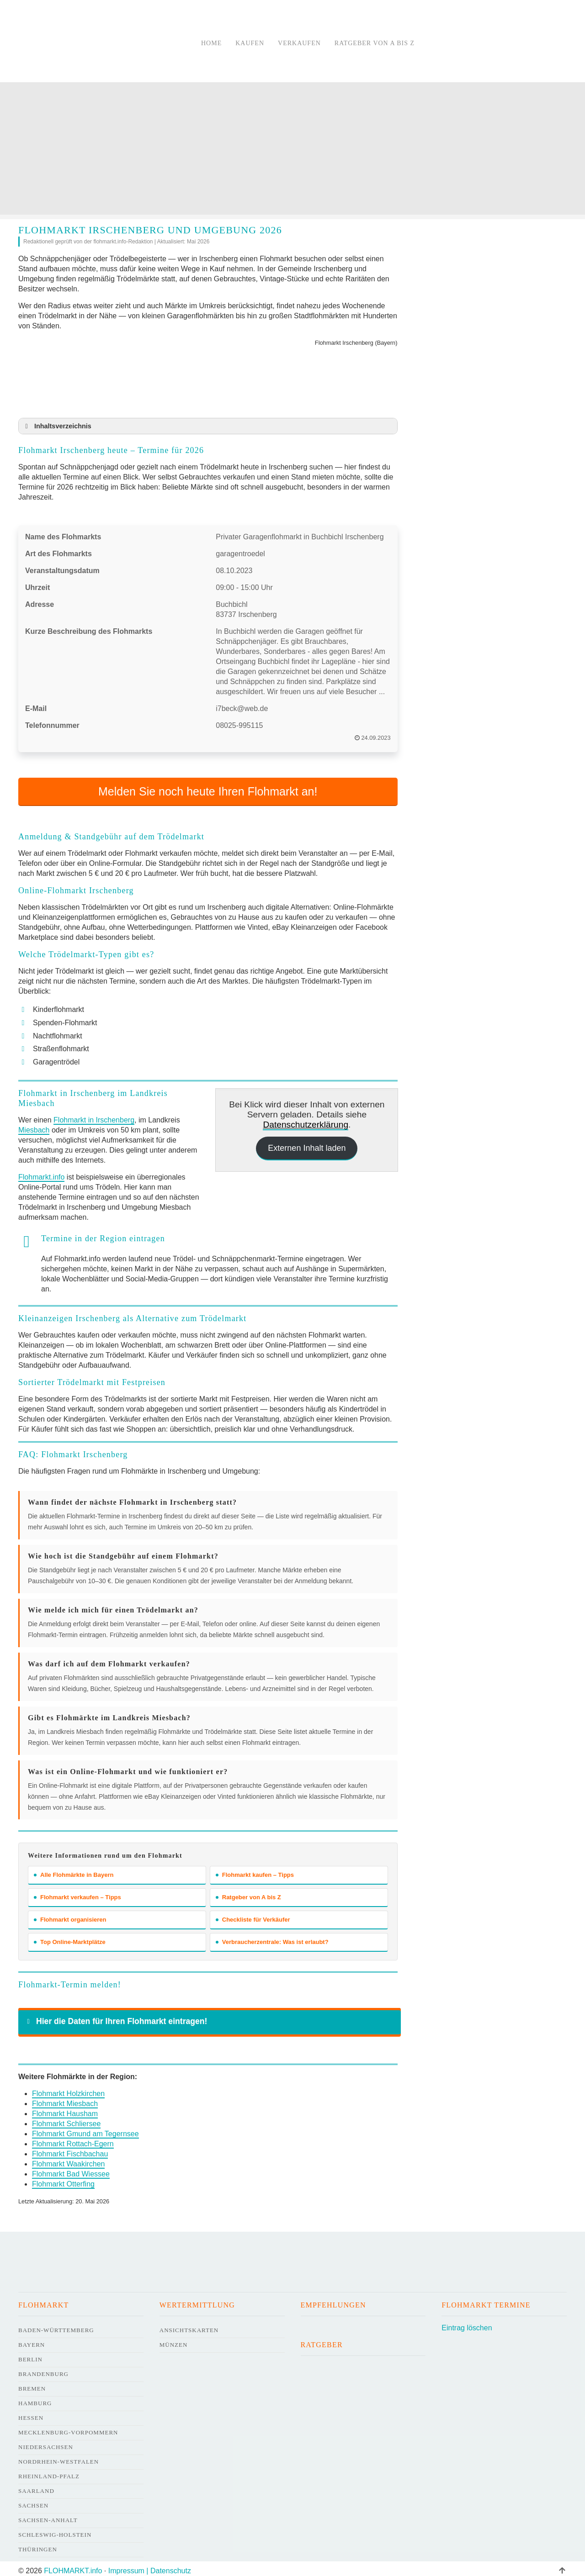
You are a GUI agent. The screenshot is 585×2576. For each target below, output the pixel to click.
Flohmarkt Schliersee (66, 2119)
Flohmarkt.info (41, 1172)
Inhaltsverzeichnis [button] (56, 426)
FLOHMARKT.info (73, 2566)
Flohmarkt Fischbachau (70, 2149)
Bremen (32, 2384)
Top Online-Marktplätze (70, 1937)
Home (211, 43)
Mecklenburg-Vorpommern (68, 2427)
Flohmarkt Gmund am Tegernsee (85, 2129)
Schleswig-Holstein (54, 2530)
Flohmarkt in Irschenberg (93, 1115)
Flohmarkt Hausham (65, 2109)
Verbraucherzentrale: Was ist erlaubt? (272, 1937)
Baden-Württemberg (56, 2325)
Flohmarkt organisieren (70, 1915)
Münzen (174, 2340)
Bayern (31, 2340)
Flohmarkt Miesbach (65, 2099)
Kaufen (249, 43)
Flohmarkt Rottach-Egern (73, 2139)
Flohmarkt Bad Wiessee (71, 2169)
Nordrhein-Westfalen (58, 2457)
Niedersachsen (45, 2442)
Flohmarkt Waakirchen (68, 2159)
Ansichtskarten (189, 2325)
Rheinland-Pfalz (49, 2471)
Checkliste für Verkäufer (253, 1915)
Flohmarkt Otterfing (63, 2179)
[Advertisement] (292, 151)
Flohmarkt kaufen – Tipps (255, 1870)
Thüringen (37, 2544)
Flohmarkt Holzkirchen (68, 2089)
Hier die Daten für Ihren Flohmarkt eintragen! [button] (115, 2016)
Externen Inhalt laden (307, 1143)
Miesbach (33, 1125)
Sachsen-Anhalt (48, 2515)
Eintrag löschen (466, 2323)
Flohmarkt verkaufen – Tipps (77, 1892)
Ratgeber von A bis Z (375, 43)
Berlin (30, 2354)
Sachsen (33, 2500)
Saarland (36, 2486)
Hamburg (35, 2398)
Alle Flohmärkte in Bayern (73, 1870)
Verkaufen (299, 43)
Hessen (30, 2413)
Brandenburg (43, 2369)
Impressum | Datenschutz (149, 2566)
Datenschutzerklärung (305, 1120)
